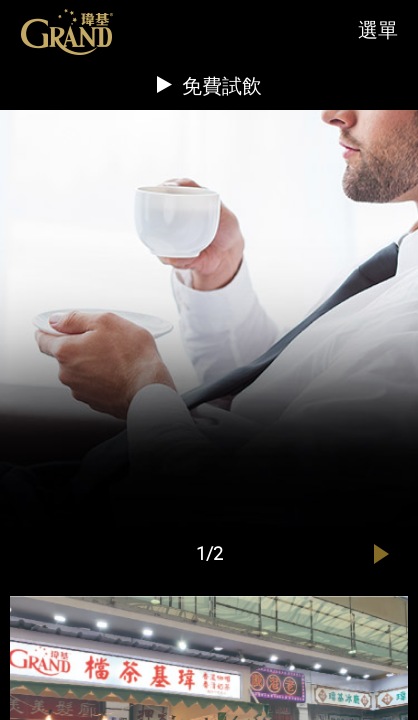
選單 (378, 29)
